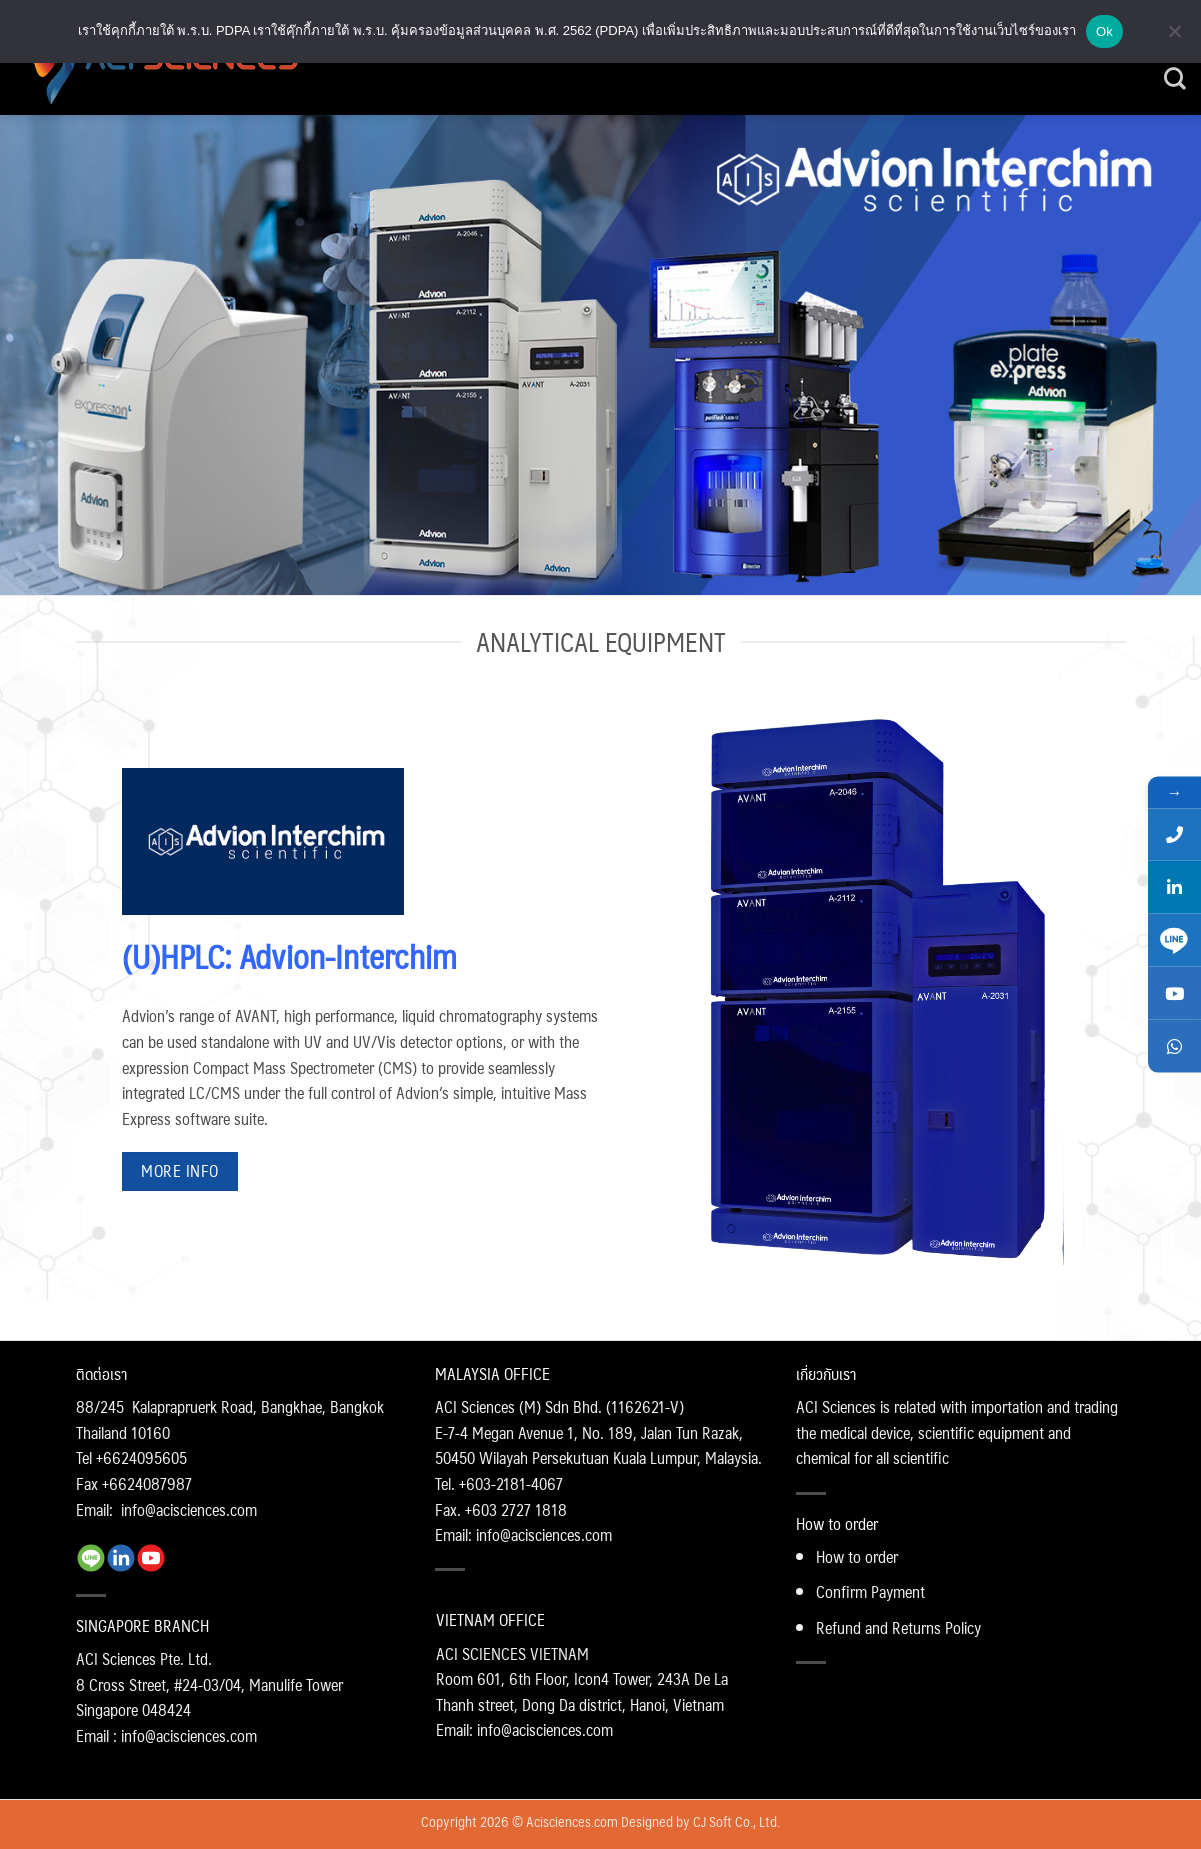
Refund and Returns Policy (898, 1627)
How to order (857, 1556)
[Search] (1175, 79)
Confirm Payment (870, 1591)
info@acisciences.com (189, 1509)
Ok (1104, 31)
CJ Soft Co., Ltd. (736, 1821)
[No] (1174, 37)
